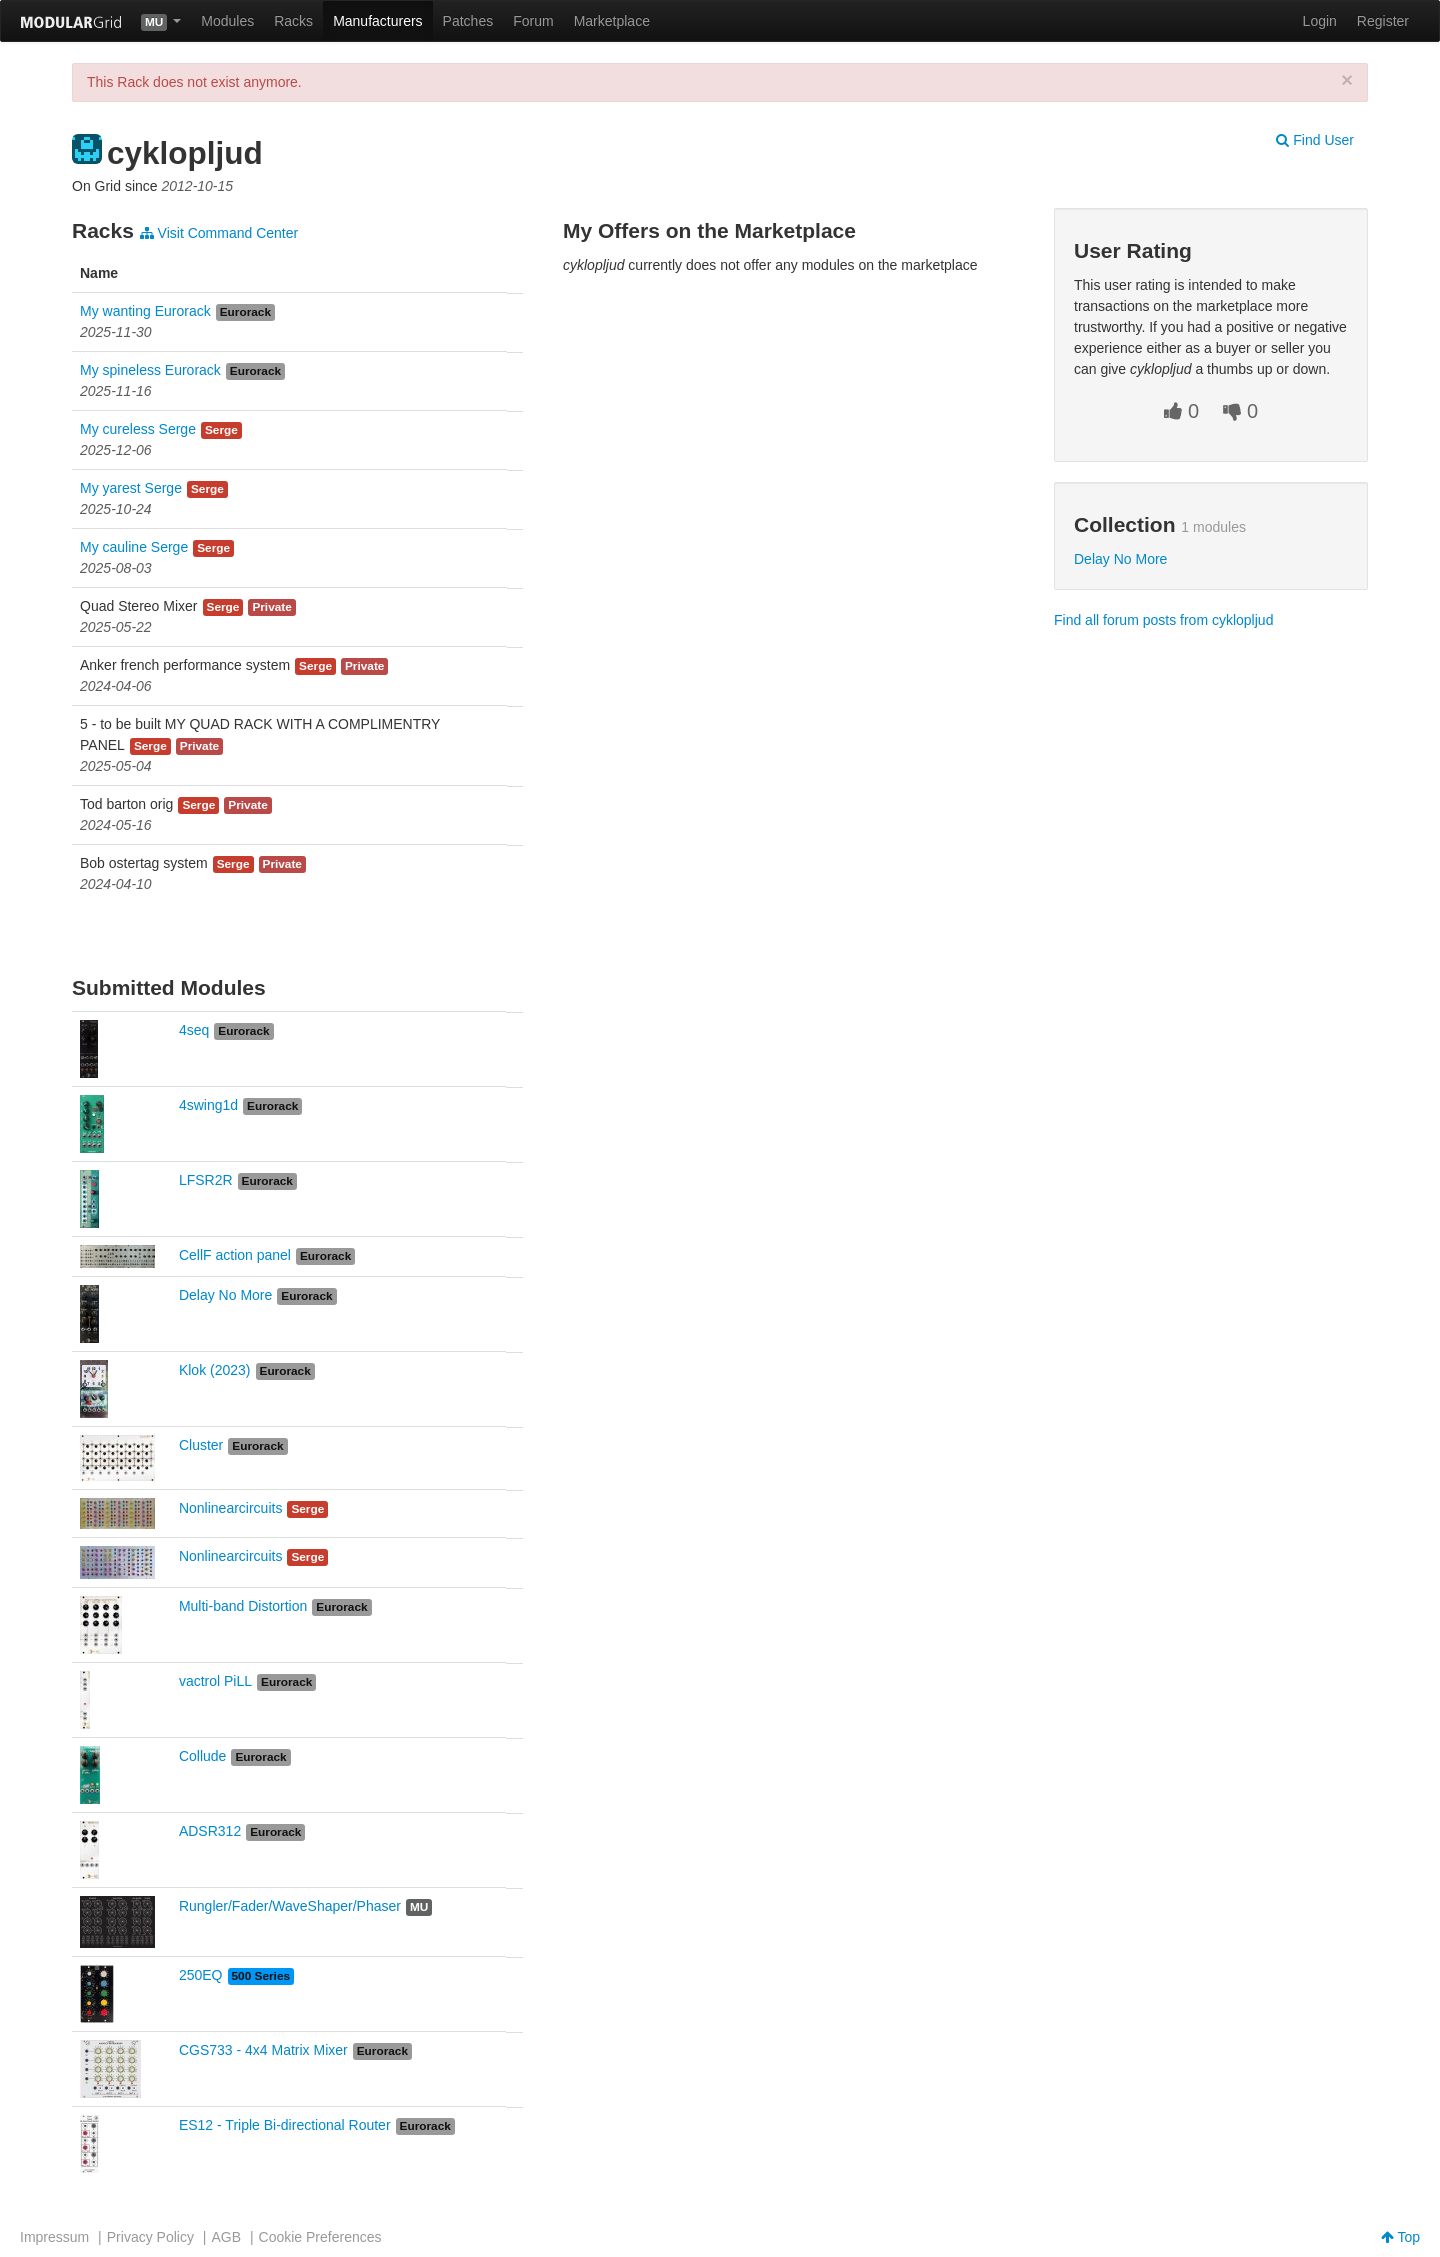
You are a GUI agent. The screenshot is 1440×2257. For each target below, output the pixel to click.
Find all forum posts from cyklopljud (1163, 620)
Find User (1315, 140)
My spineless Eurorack (150, 370)
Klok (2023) (215, 1370)
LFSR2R (206, 1180)
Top (1400, 2237)
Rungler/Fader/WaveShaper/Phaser (290, 1906)
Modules (227, 21)
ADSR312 (210, 1831)
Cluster (201, 1445)
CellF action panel (235, 1255)
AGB (226, 2237)
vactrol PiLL (215, 1681)
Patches (468, 21)
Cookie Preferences (320, 2237)
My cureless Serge (138, 429)
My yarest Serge (131, 488)
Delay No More (225, 1295)
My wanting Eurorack (145, 311)
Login (1320, 21)
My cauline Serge (134, 547)
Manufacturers (377, 21)
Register (1383, 21)
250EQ (201, 1975)
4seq (194, 1030)
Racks (293, 21)
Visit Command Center (219, 233)
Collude (202, 1756)
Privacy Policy (150, 2237)
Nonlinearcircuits (230, 1508)
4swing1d (208, 1105)
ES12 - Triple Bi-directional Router (285, 2125)
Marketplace (612, 21)
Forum (533, 21)
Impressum (54, 2237)
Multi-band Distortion (243, 1606)
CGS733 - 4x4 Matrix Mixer (263, 2050)
